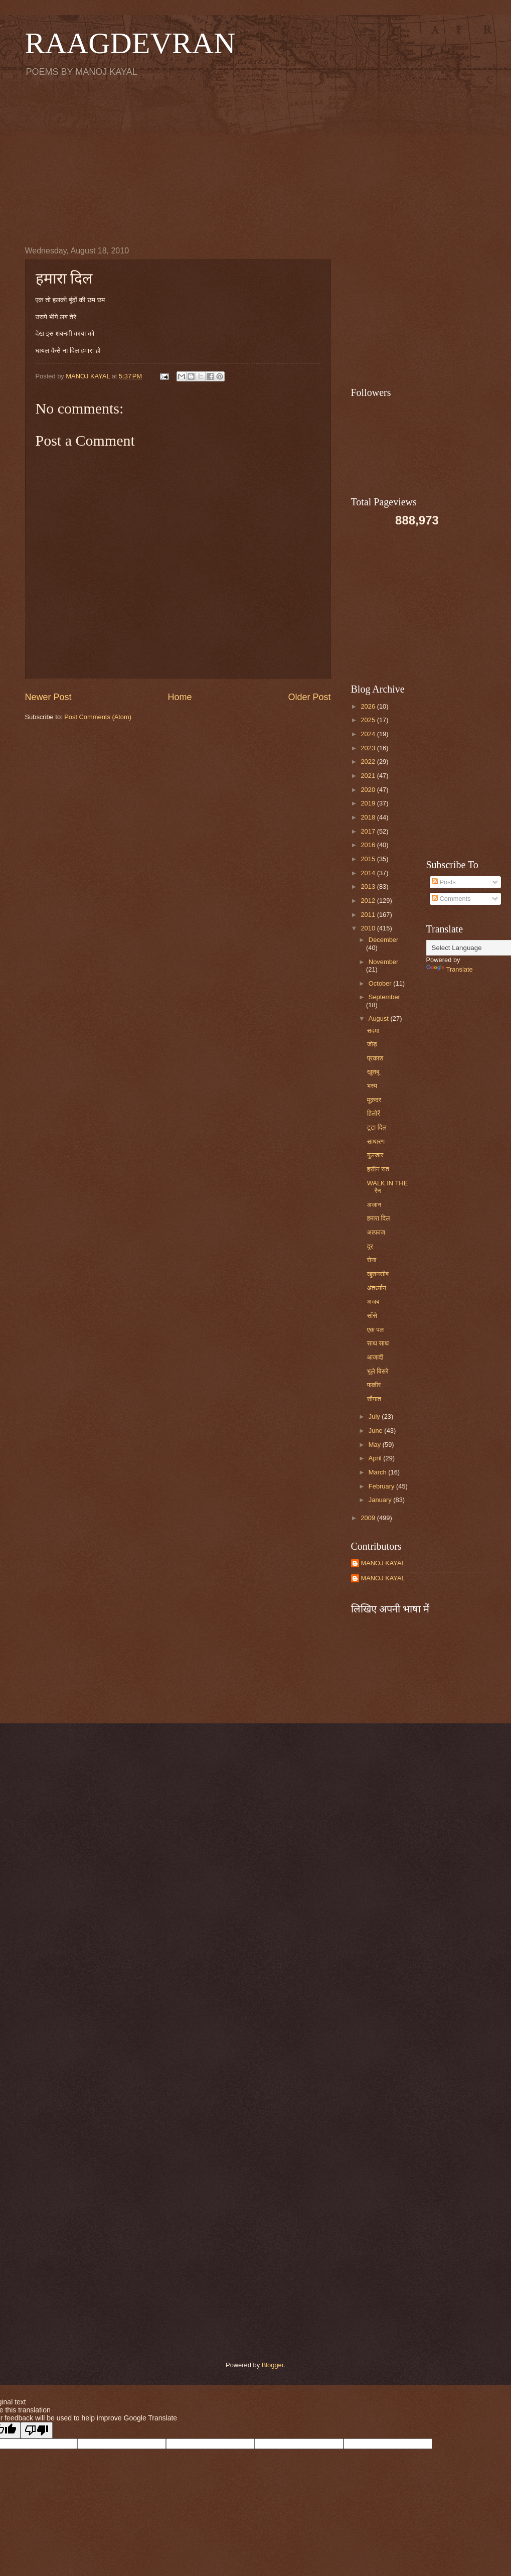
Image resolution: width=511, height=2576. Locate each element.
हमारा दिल (378, 1218)
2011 (369, 914)
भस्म (372, 1086)
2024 (369, 734)
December (383, 939)
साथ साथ (378, 1343)
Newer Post (48, 697)
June (377, 1430)
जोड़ (372, 1044)
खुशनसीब (378, 1274)
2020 (369, 789)
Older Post (309, 697)
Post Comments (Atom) (97, 717)
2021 (369, 775)
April (376, 1458)
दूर (370, 1246)
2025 (369, 720)
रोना (372, 1260)
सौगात (374, 1399)
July (375, 1416)
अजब (373, 1301)
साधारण (376, 1141)
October (381, 983)
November (383, 962)
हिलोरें (373, 1113)
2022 (369, 761)
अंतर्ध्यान (377, 1288)
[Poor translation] (37, 2430)
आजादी (375, 1357)
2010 (369, 928)
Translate (449, 969)
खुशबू (373, 1071)
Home (179, 697)
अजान (374, 1204)
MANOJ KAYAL (383, 1563)
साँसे (372, 1315)
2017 (369, 831)
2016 (369, 845)
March (378, 1472)
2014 (369, 873)
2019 (369, 803)
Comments (451, 898)
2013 (369, 886)
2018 (369, 817)
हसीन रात (378, 1169)
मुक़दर (374, 1100)
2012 (369, 900)
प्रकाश (375, 1058)
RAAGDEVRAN (130, 43)
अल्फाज (376, 1232)
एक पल (375, 1329)
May (376, 1444)
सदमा (373, 1030)
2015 (369, 859)
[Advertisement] (255, 161)
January (381, 1500)
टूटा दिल (377, 1127)
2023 (369, 748)
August (380, 1018)
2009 (369, 1518)
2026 (369, 706)
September (384, 997)
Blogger (273, 2365)
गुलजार (375, 1155)
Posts (444, 882)
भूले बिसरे (378, 1371)
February (382, 1486)
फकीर (374, 1385)
